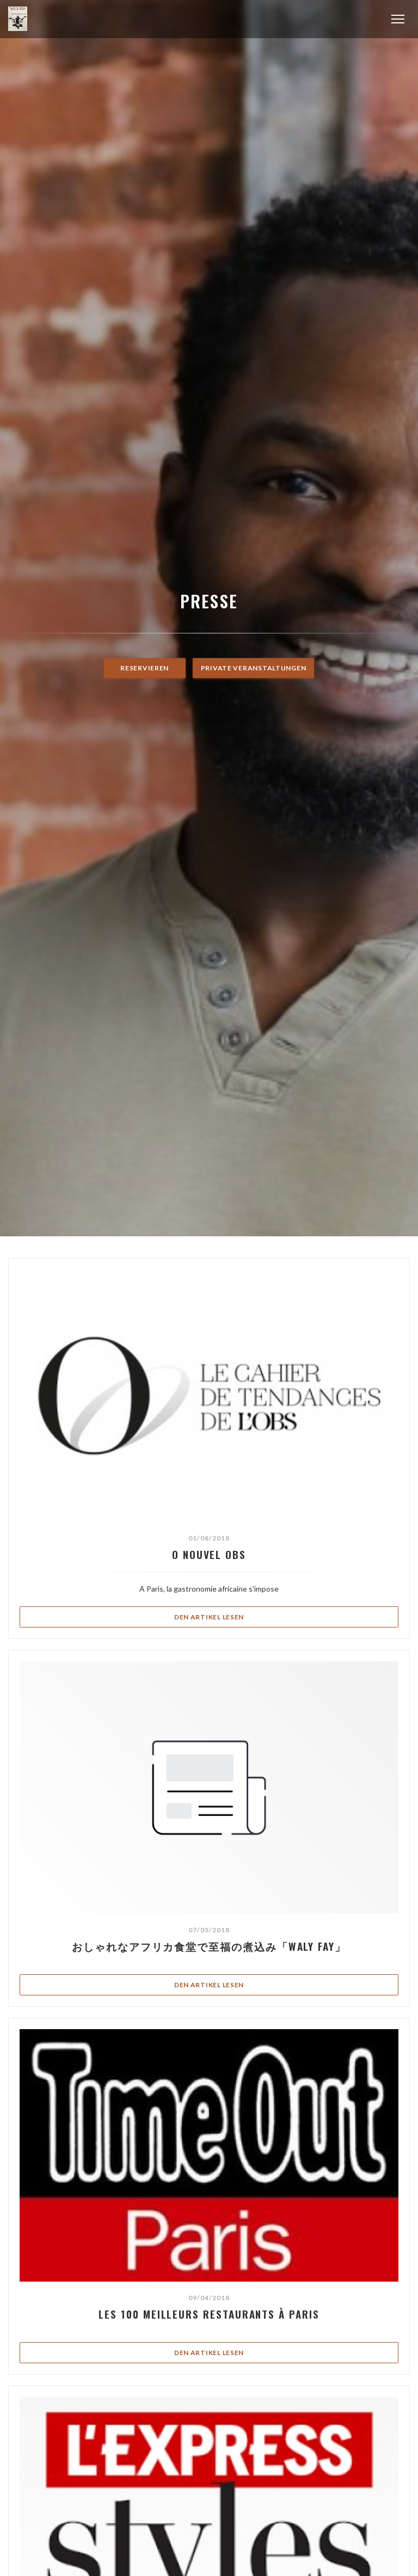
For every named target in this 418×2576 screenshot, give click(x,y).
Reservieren (144, 668)
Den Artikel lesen (264, 1616)
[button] (398, 19)
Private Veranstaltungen (253, 668)
